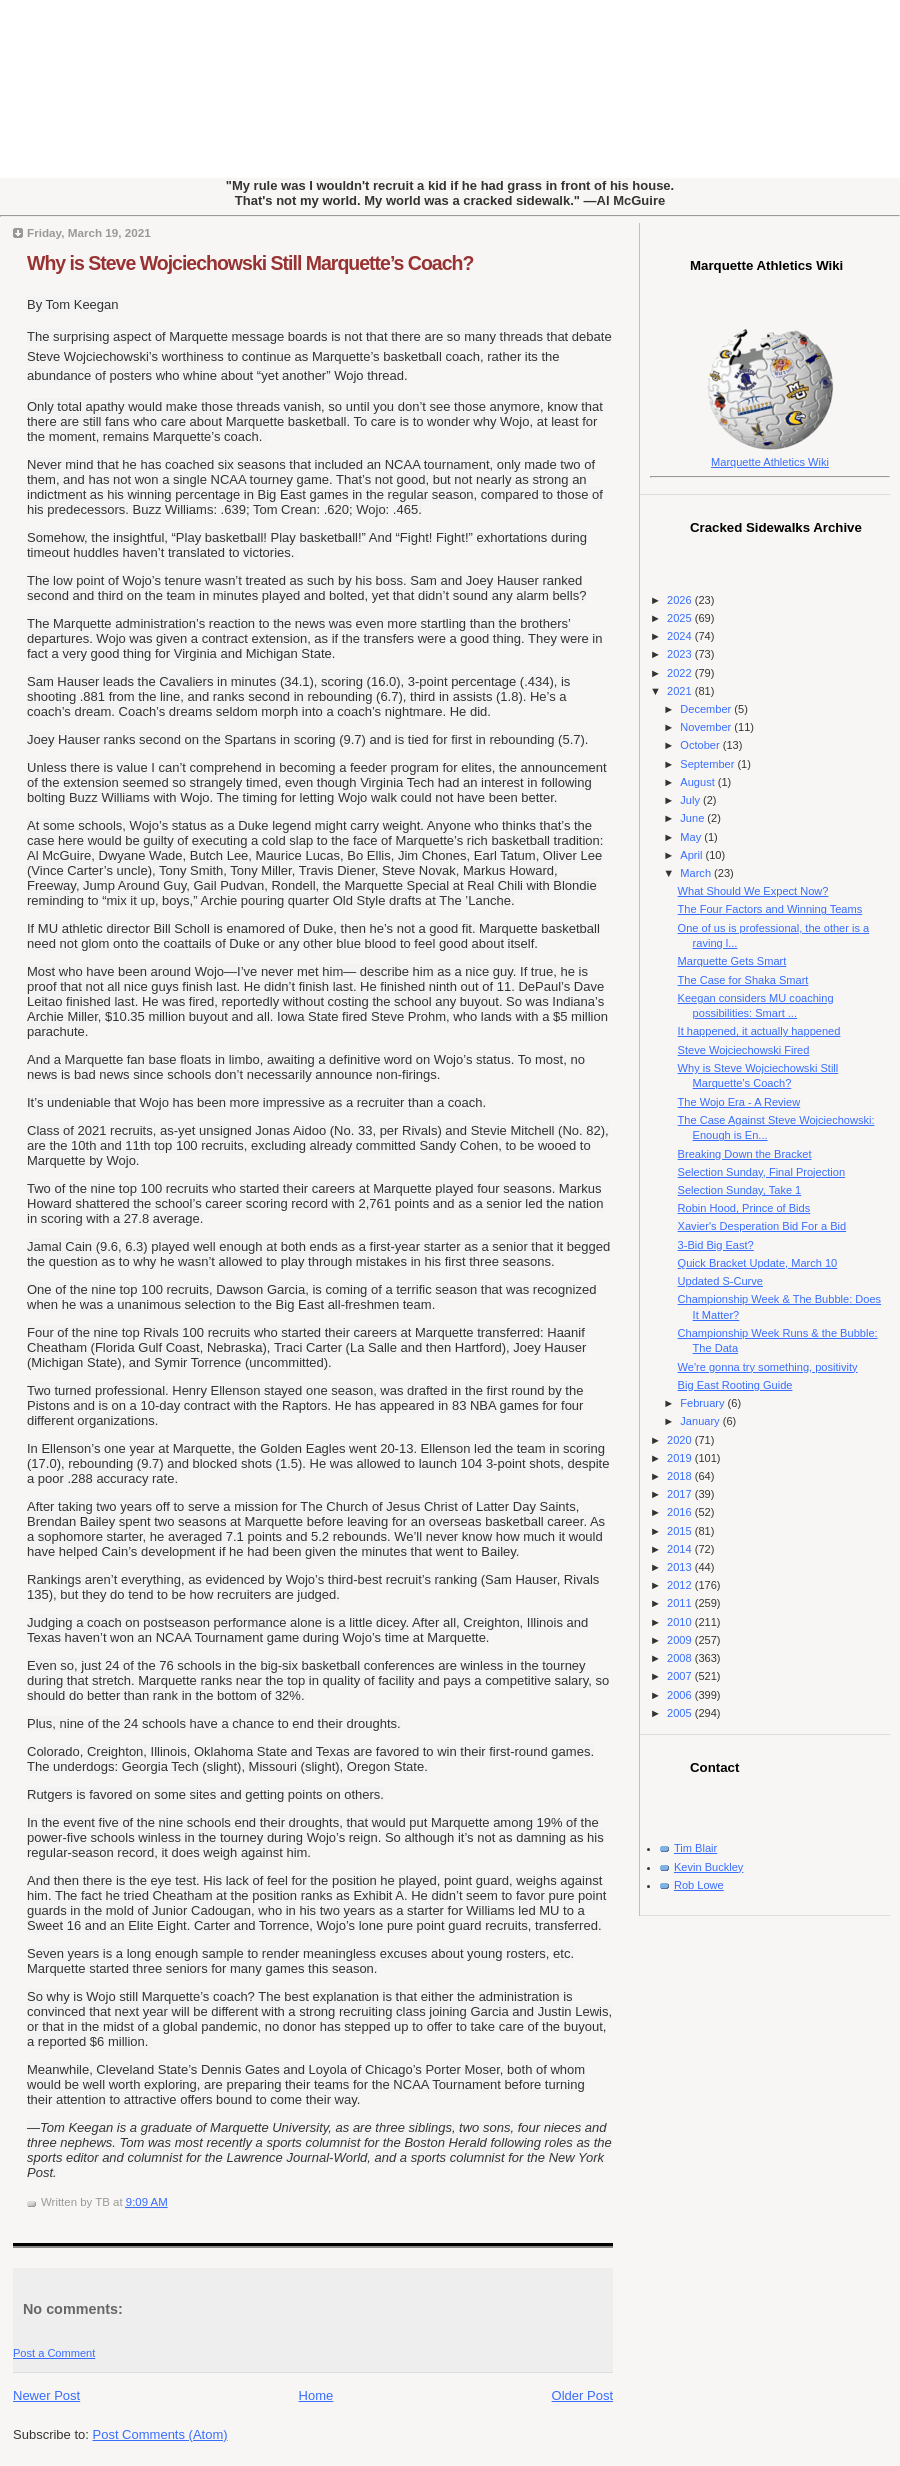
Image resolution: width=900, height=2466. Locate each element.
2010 (681, 1622)
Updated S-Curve (720, 1281)
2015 (681, 1531)
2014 (681, 1549)
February (703, 1403)
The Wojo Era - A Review (739, 1102)
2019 (681, 1458)
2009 (681, 1640)
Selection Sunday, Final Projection (761, 1172)
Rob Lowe (699, 1885)
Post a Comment (54, 2353)
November (707, 727)
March (697, 873)
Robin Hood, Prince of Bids (744, 1208)
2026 (681, 600)
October (701, 745)
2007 (681, 1676)
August (698, 782)
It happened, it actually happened (759, 1031)
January (701, 1421)
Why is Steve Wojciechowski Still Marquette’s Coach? (250, 263)
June (693, 818)
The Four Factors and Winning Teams (770, 909)
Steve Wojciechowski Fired (744, 1050)
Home (316, 2395)
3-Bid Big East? (716, 1245)
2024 (681, 636)
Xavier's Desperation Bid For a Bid (762, 1226)
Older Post (582, 2395)
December (707, 709)
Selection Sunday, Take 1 (740, 1190)
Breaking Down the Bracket (745, 1154)
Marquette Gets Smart (732, 961)
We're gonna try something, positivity (768, 1367)
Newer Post (46, 2395)
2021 (681, 691)
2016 (681, 1512)
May (692, 837)
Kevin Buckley (708, 1867)
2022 (681, 673)
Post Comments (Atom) (160, 2434)
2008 (681, 1658)
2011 (681, 1603)
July (691, 800)
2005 (681, 1713)
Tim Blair (695, 1848)
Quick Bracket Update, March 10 (758, 1263)
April (692, 855)
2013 (681, 1567)
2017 (681, 1494)
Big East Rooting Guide (735, 1385)
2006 (681, 1695)
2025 (681, 618)
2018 (681, 1476)
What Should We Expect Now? (753, 891)
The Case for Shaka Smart (743, 980)
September (708, 764)
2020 (681, 1440)
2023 (681, 654)
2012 (681, 1585)
